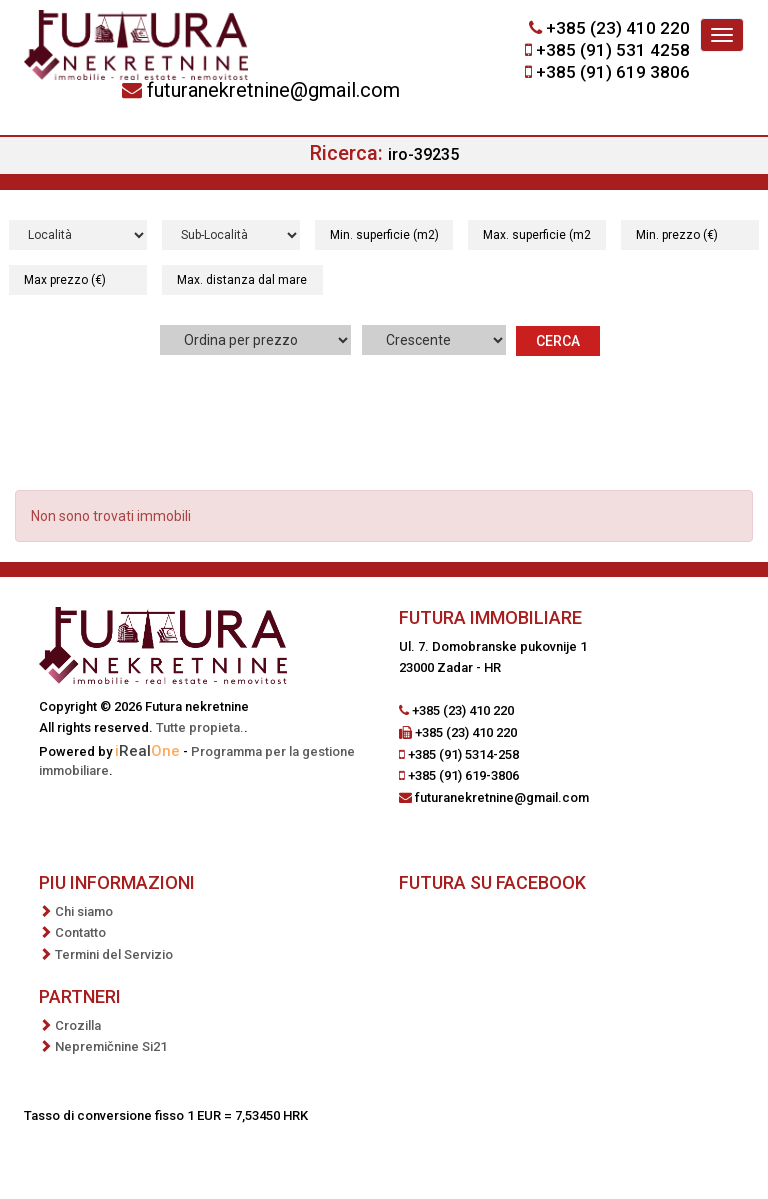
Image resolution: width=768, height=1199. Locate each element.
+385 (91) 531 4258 (613, 50)
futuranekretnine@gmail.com (273, 90)
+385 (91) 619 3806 (613, 72)
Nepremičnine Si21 (111, 1046)
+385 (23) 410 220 (618, 28)
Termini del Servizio (114, 954)
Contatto (80, 932)
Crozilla (78, 1025)
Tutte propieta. (200, 727)
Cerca (558, 341)
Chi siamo (84, 911)
